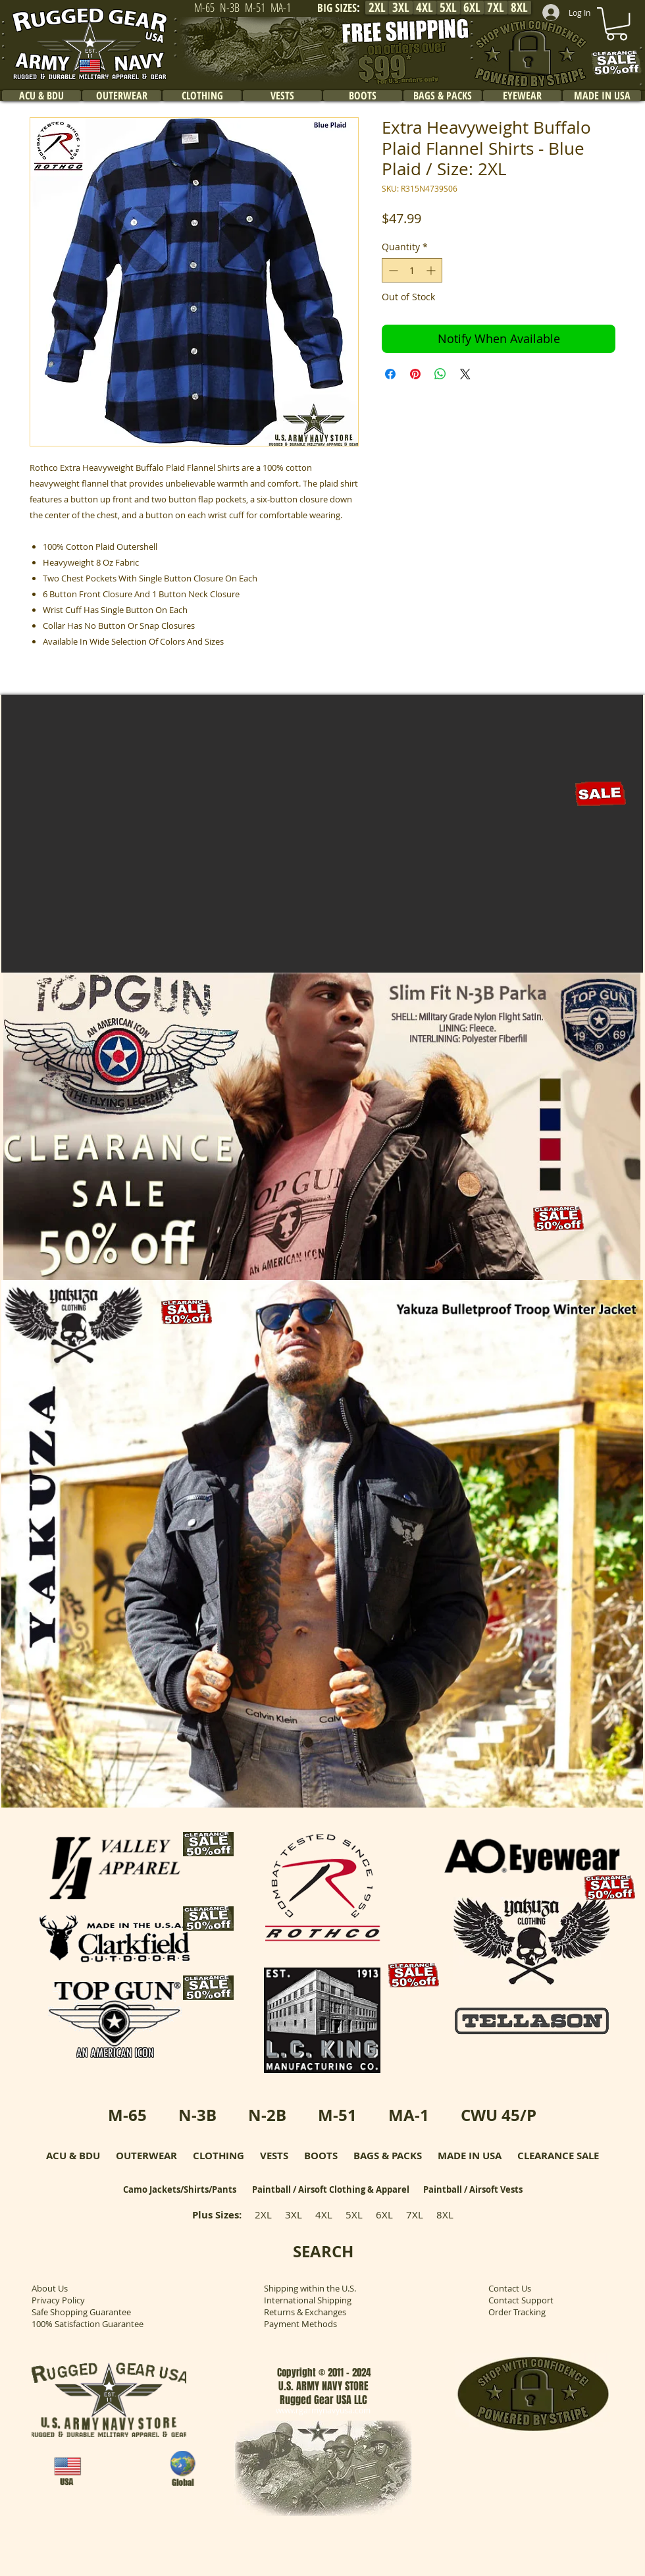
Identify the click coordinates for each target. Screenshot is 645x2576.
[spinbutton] (412, 270)
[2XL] (377, 7)
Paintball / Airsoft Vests (473, 2189)
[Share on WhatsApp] (440, 374)
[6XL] (472, 7)
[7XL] (495, 7)
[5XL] (448, 7)
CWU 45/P (498, 2115)
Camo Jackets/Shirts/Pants (179, 2189)
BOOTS (321, 2155)
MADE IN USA (470, 2155)
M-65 (127, 2115)
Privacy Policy (58, 2300)
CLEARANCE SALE (558, 2155)
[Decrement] (392, 270)
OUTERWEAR (146, 2155)
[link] (616, 23)
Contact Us (509, 2288)
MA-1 (408, 2115)
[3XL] (401, 7)
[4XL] (424, 7)
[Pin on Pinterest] (415, 374)
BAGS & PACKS (387, 2155)
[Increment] (432, 270)
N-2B (267, 2115)
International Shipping (307, 2300)
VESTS (274, 2155)
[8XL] (519, 7)
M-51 (337, 2115)
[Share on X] (465, 374)
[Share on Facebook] (390, 374)
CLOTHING (218, 2155)
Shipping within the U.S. (310, 2288)
